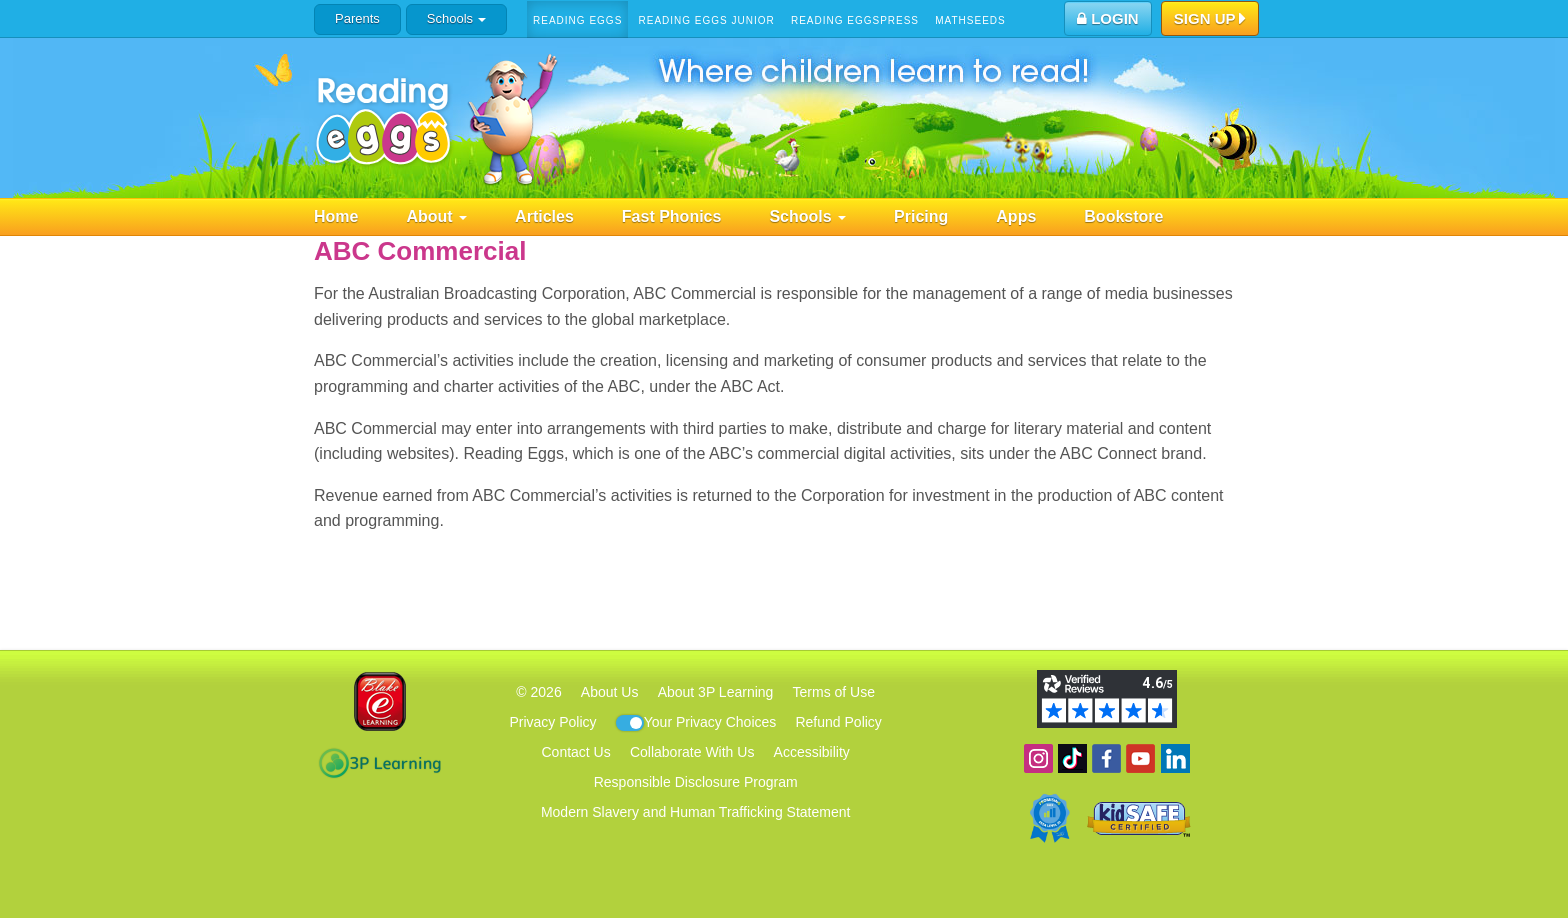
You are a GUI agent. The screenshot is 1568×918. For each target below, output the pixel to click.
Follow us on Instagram (1038, 758)
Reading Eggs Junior (706, 20)
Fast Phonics (672, 216)
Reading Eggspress (855, 20)
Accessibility (812, 752)
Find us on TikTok (1072, 758)
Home (336, 216)
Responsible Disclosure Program (696, 782)
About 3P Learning (716, 692)
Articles (544, 216)
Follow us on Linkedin (1175, 758)
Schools (456, 18)
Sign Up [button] (1210, 20)
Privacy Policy (552, 722)
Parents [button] (357, 18)
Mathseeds (970, 20)
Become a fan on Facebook (1106, 758)
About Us (610, 692)
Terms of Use (834, 692)
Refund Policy (838, 722)
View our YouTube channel (1140, 758)
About (436, 216)
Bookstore (1123, 216)
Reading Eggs (577, 20)
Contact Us (575, 752)
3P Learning (379, 763)
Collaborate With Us (692, 752)
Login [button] (1108, 18)
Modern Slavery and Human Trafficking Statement (695, 812)
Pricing (921, 216)
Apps (1016, 216)
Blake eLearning (380, 701)
